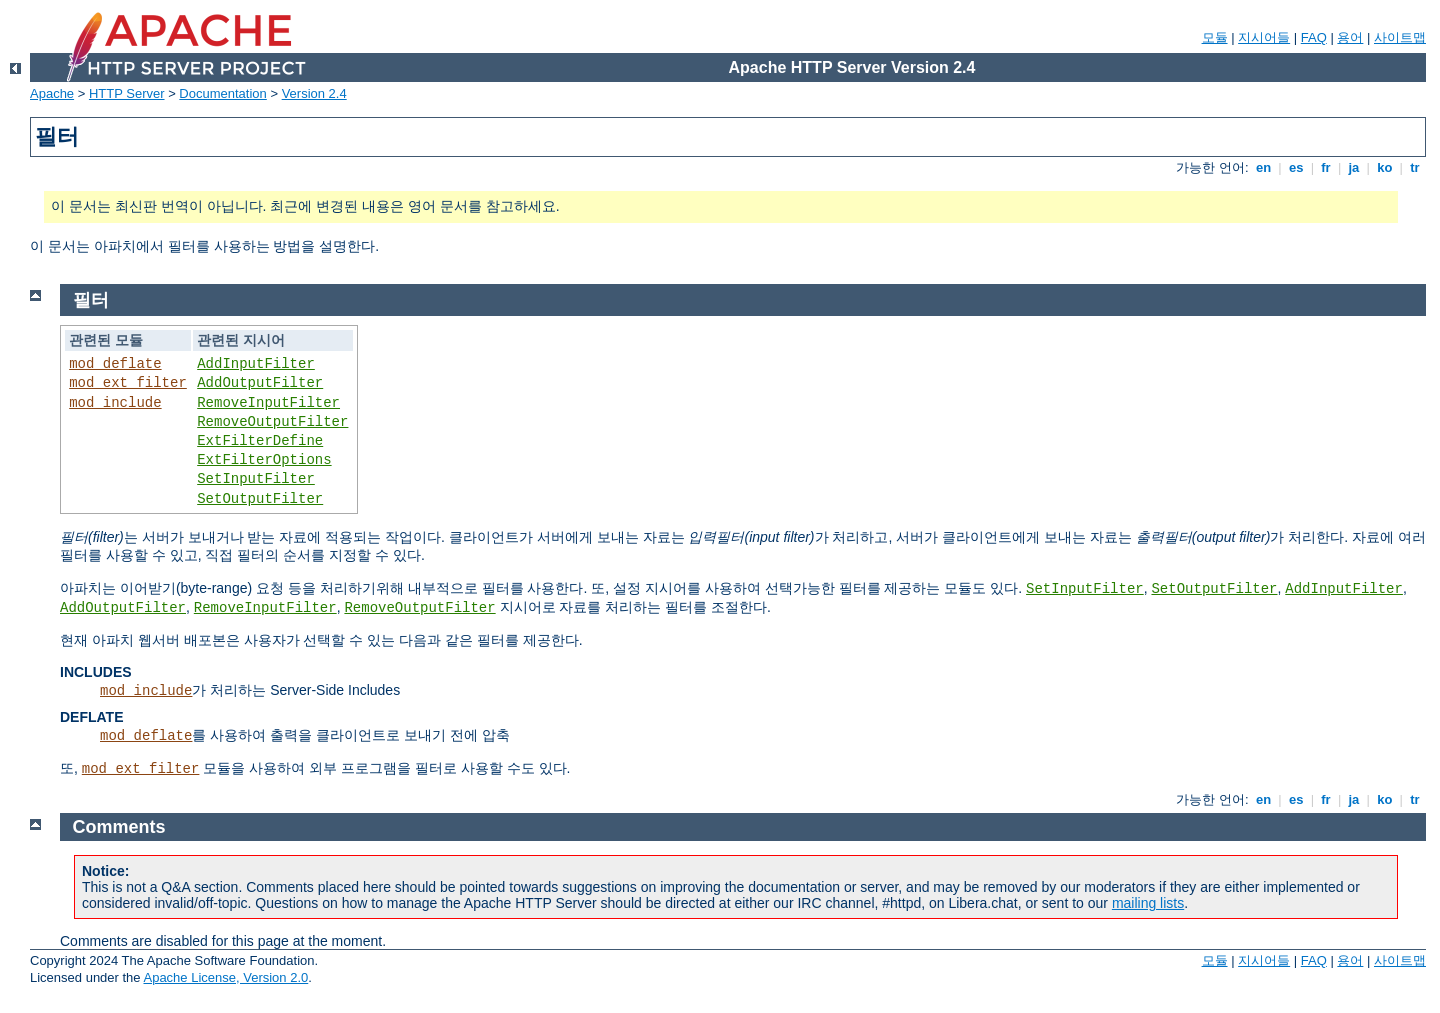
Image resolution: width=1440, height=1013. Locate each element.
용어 (1350, 37)
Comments (119, 827)
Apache (52, 93)
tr (1415, 167)
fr (1326, 167)
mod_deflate (115, 364)
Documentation (222, 93)
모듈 (1215, 37)
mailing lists (1148, 903)
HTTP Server (127, 93)
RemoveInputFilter (268, 403)
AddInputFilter (256, 364)
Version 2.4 (314, 93)
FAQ (1314, 37)
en (1263, 167)
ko (1385, 167)
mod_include (115, 403)
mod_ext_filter (128, 383)
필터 (91, 300)
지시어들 (1264, 37)
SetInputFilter (256, 479)
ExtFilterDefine (260, 441)
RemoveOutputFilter (272, 422)
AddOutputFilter (260, 383)
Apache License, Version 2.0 (225, 977)
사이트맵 (1400, 37)
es (1296, 167)
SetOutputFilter (260, 499)
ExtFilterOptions (264, 460)
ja (1354, 167)
